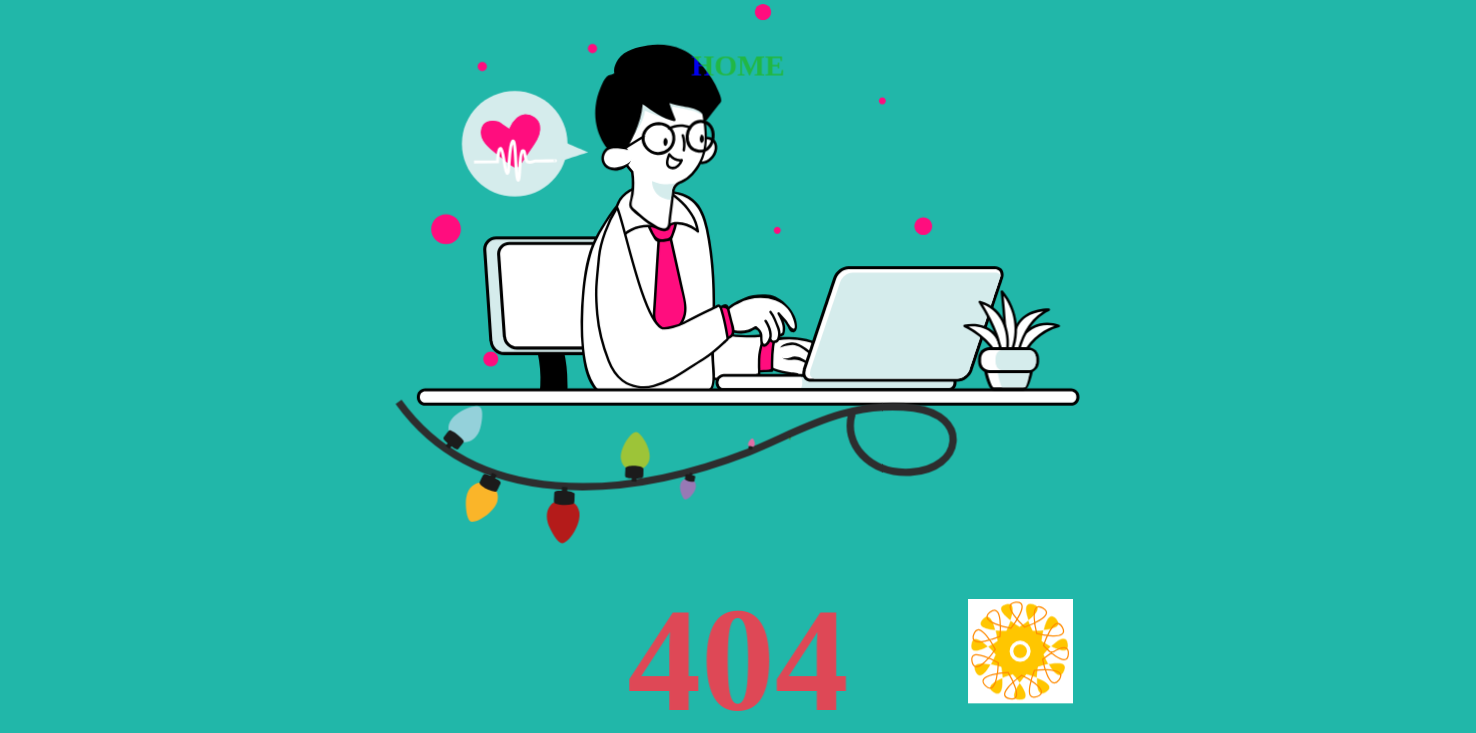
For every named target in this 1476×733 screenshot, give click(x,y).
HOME (737, 65)
